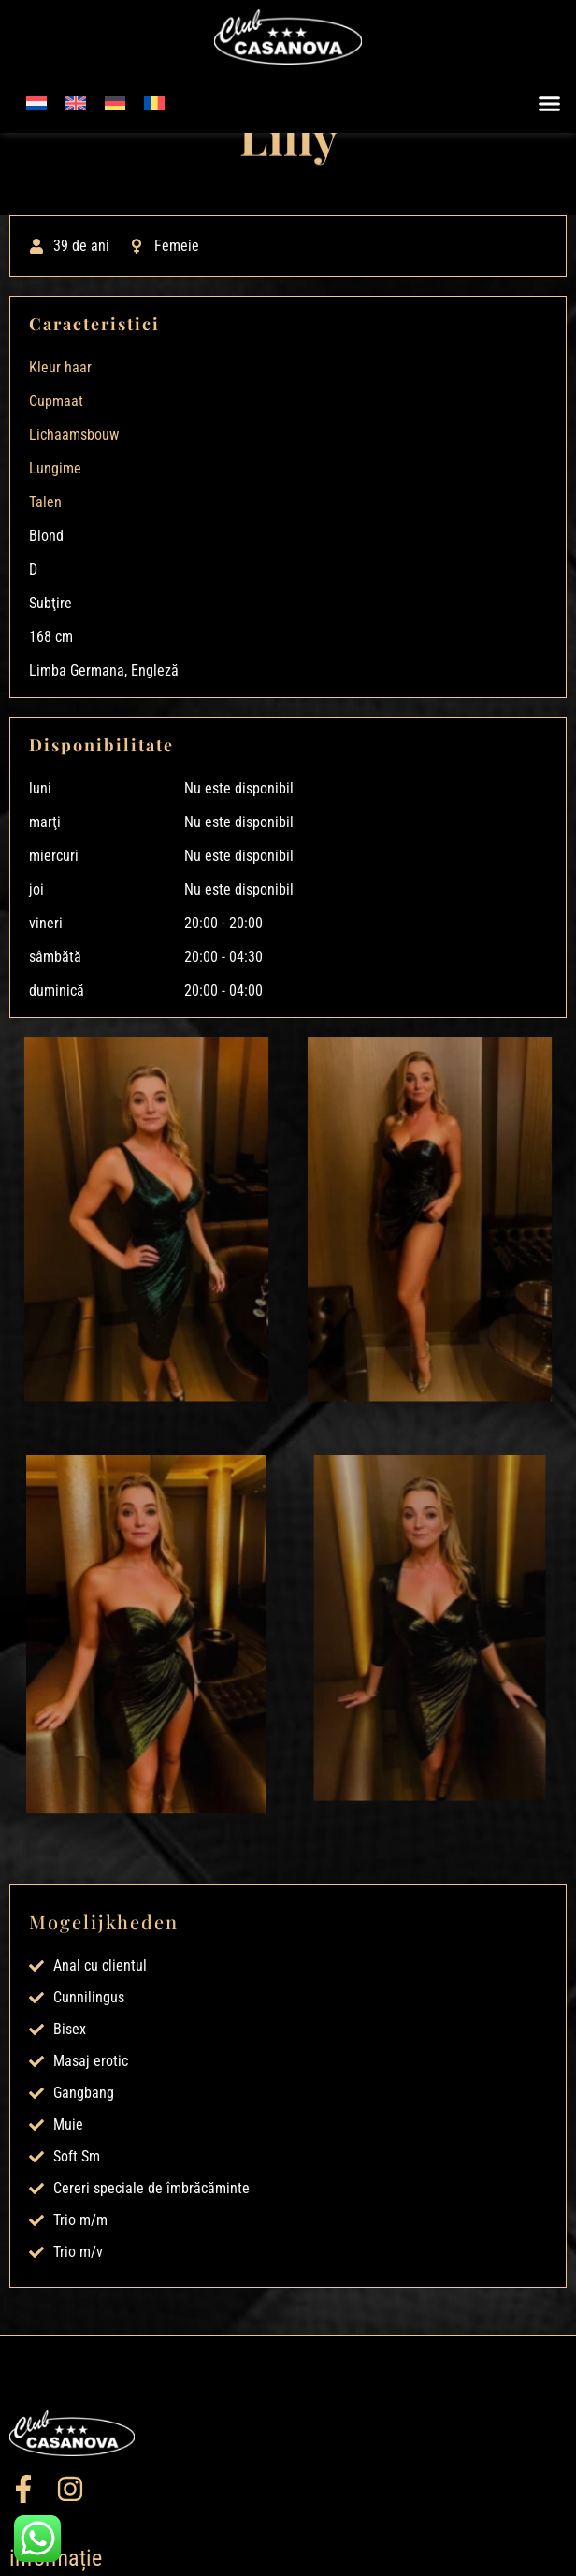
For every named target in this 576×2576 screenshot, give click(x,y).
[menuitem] (36, 103)
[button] (550, 104)
